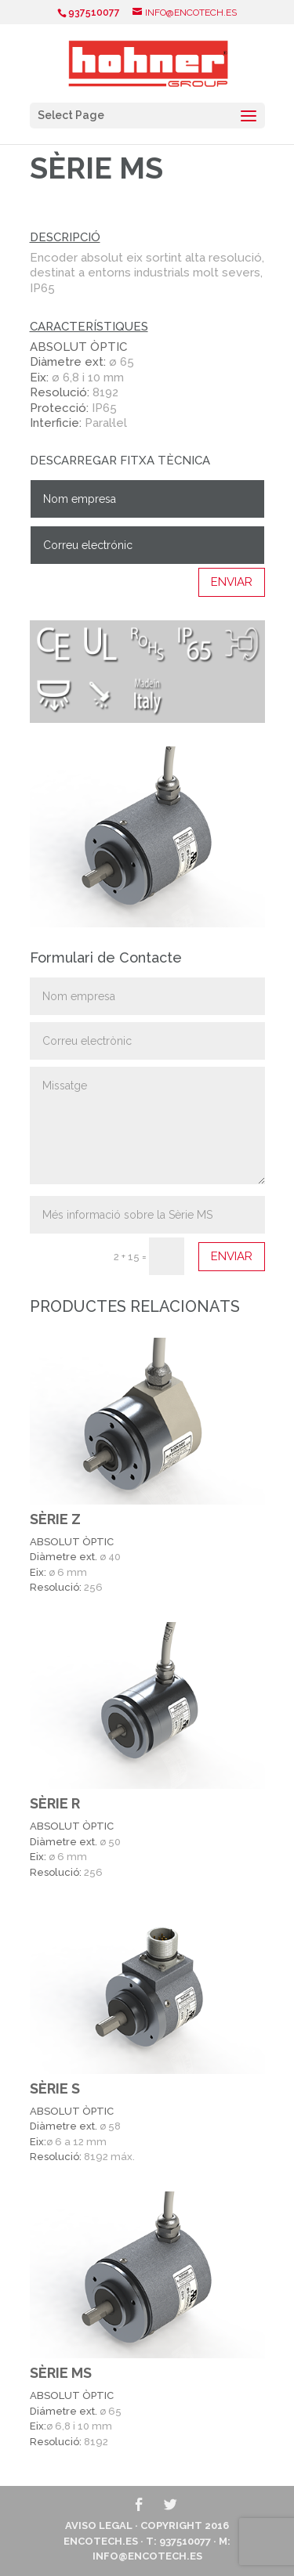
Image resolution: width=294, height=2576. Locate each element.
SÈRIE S (55, 2088)
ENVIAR (231, 582)
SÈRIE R (55, 1803)
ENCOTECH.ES (101, 2541)
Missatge (147, 1125)
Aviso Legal (98, 2525)
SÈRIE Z (55, 1519)
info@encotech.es (147, 2556)
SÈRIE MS (61, 2373)
